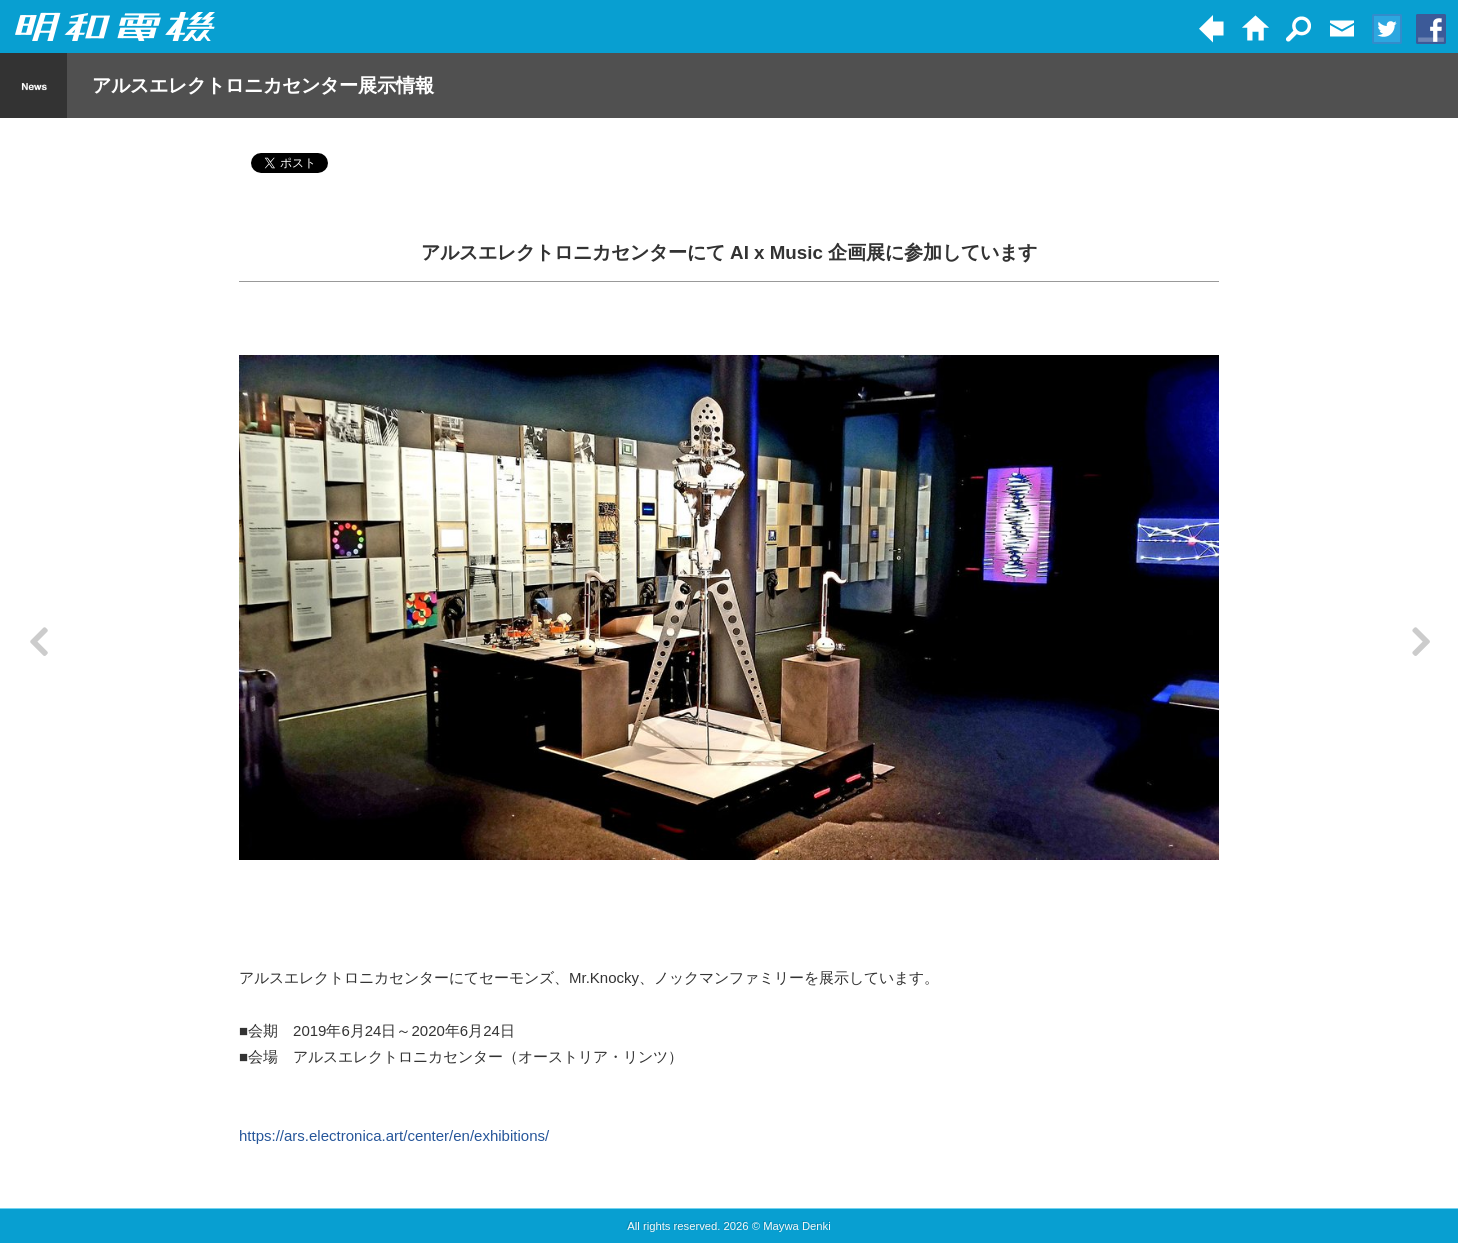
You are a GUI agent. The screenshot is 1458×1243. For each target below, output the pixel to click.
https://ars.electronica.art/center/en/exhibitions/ (394, 1135)
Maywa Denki (797, 1226)
